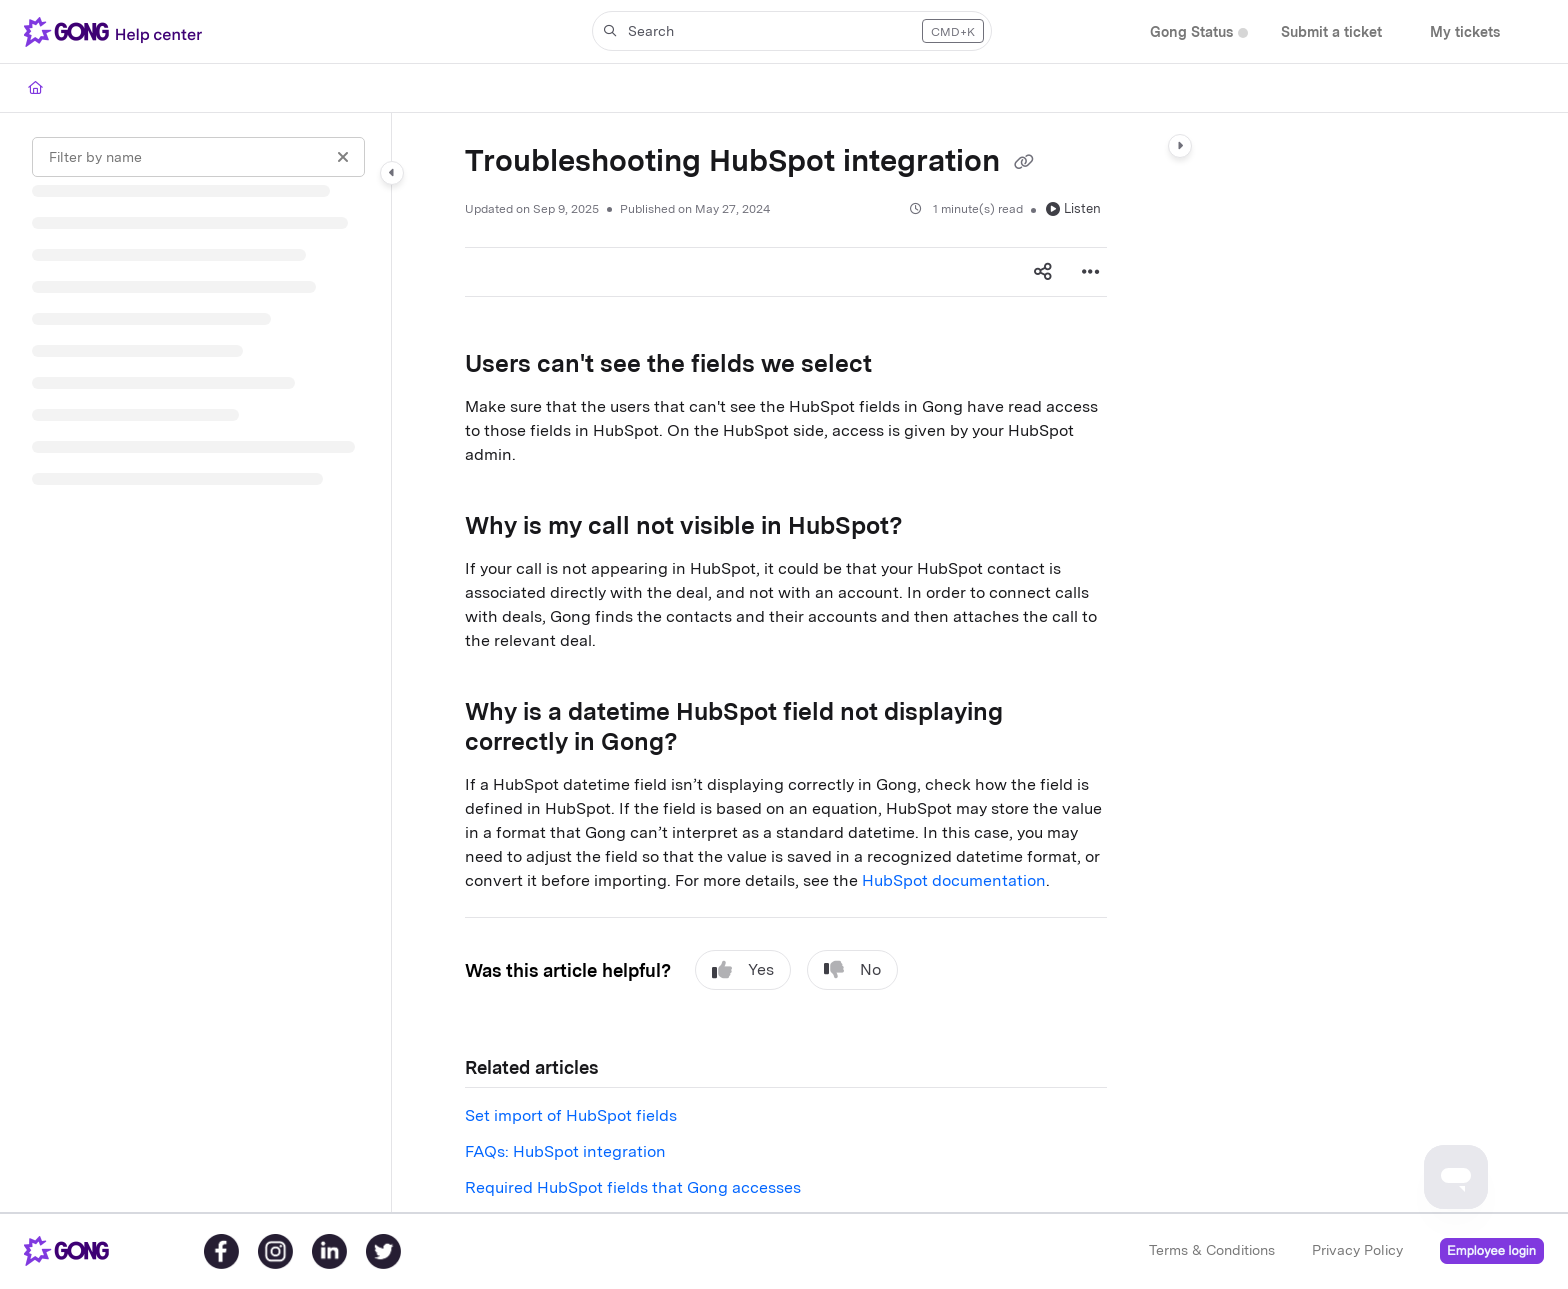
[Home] (35, 88)
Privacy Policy (1357, 1250)
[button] (117, 32)
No (852, 970)
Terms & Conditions (1212, 1250)
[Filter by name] (198, 157)
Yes (743, 970)
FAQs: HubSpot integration (565, 1151)
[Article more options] (1091, 272)
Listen (1073, 208)
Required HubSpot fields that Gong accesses (633, 1187)
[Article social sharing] (1043, 272)
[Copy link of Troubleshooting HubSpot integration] (1024, 163)
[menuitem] (1191, 32)
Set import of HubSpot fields (571, 1115)
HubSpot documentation (954, 880)
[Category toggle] (392, 173)
